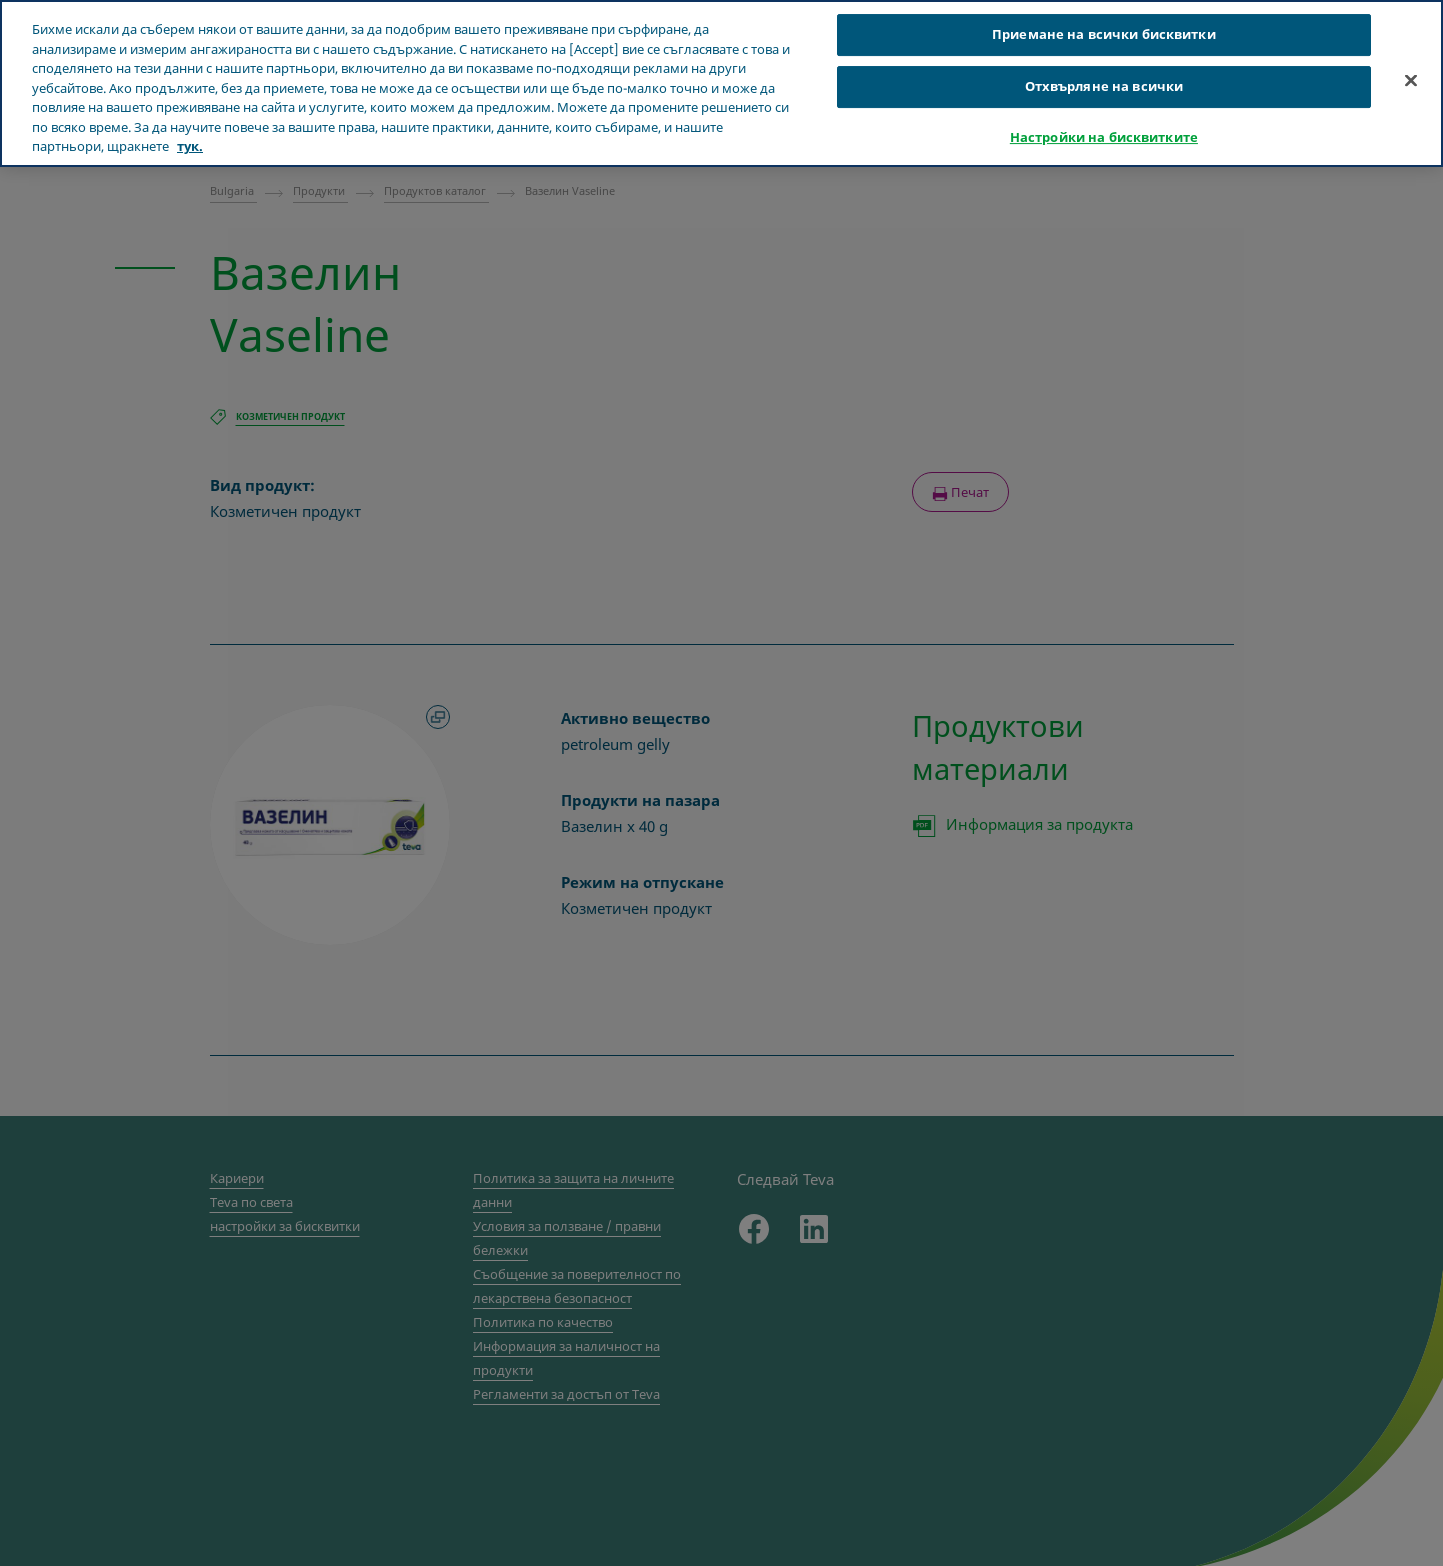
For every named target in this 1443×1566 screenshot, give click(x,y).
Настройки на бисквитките (1104, 137)
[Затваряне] (1411, 81)
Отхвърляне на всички (1104, 86)
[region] (721, 83)
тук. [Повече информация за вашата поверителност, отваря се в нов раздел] (190, 146)
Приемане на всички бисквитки (1104, 34)
